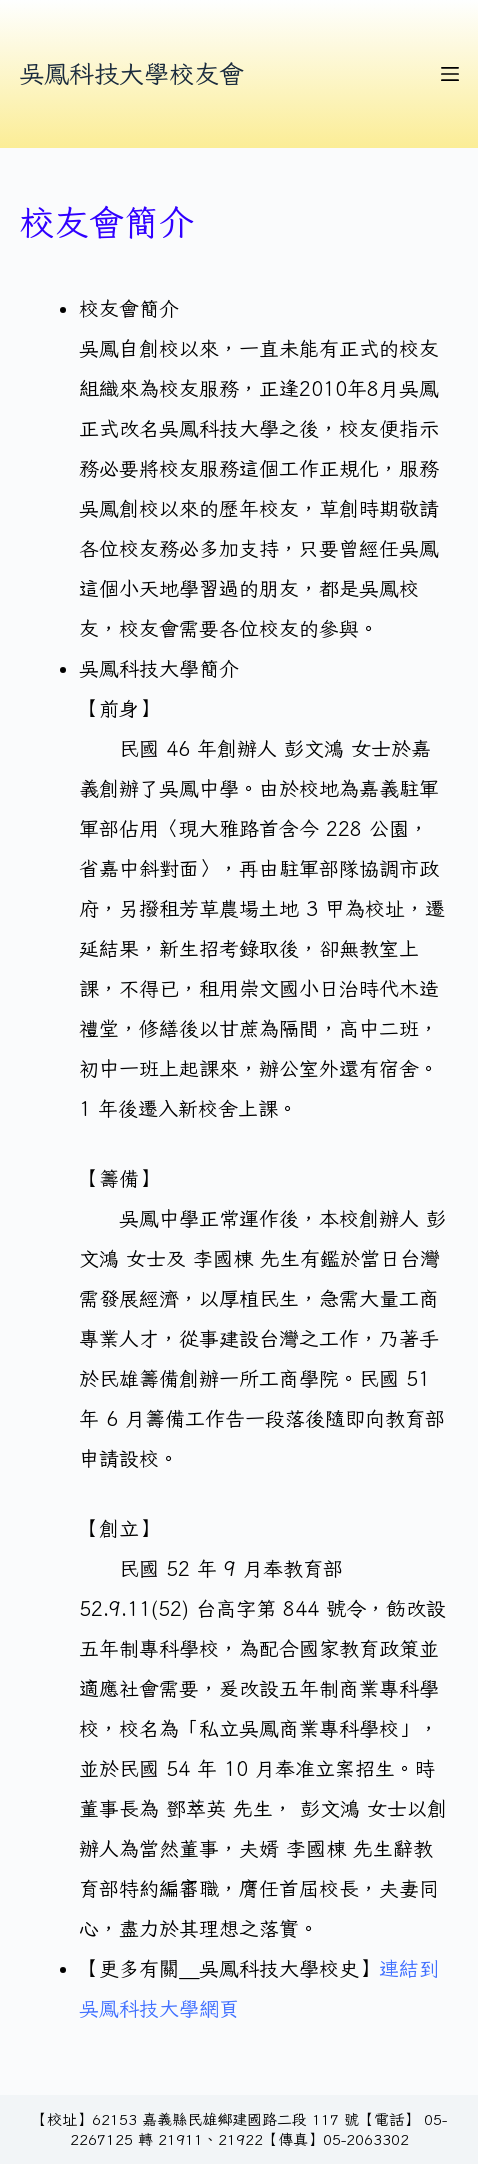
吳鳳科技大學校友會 (131, 73)
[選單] (450, 74)
